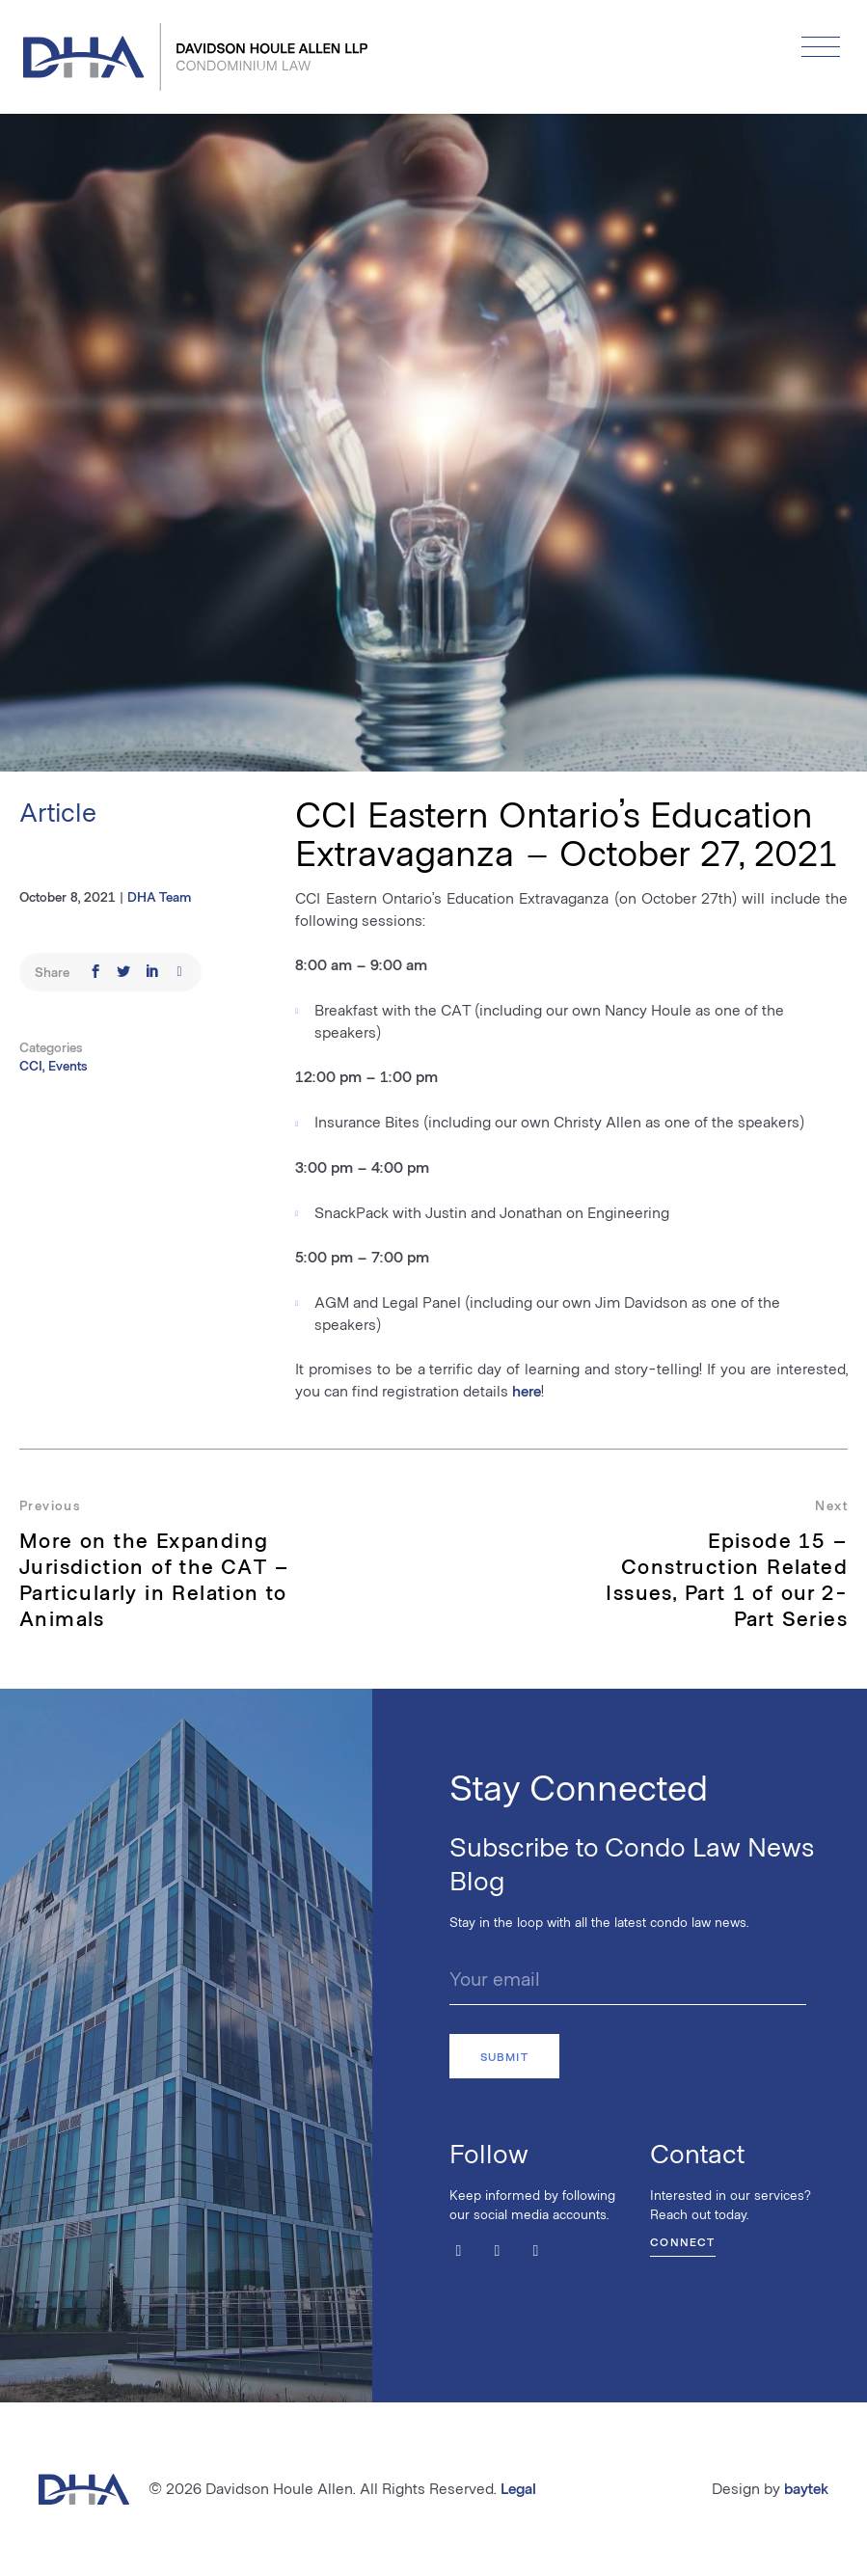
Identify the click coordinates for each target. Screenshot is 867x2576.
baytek (806, 2488)
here (526, 1390)
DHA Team (159, 896)
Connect (682, 2241)
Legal (518, 2488)
